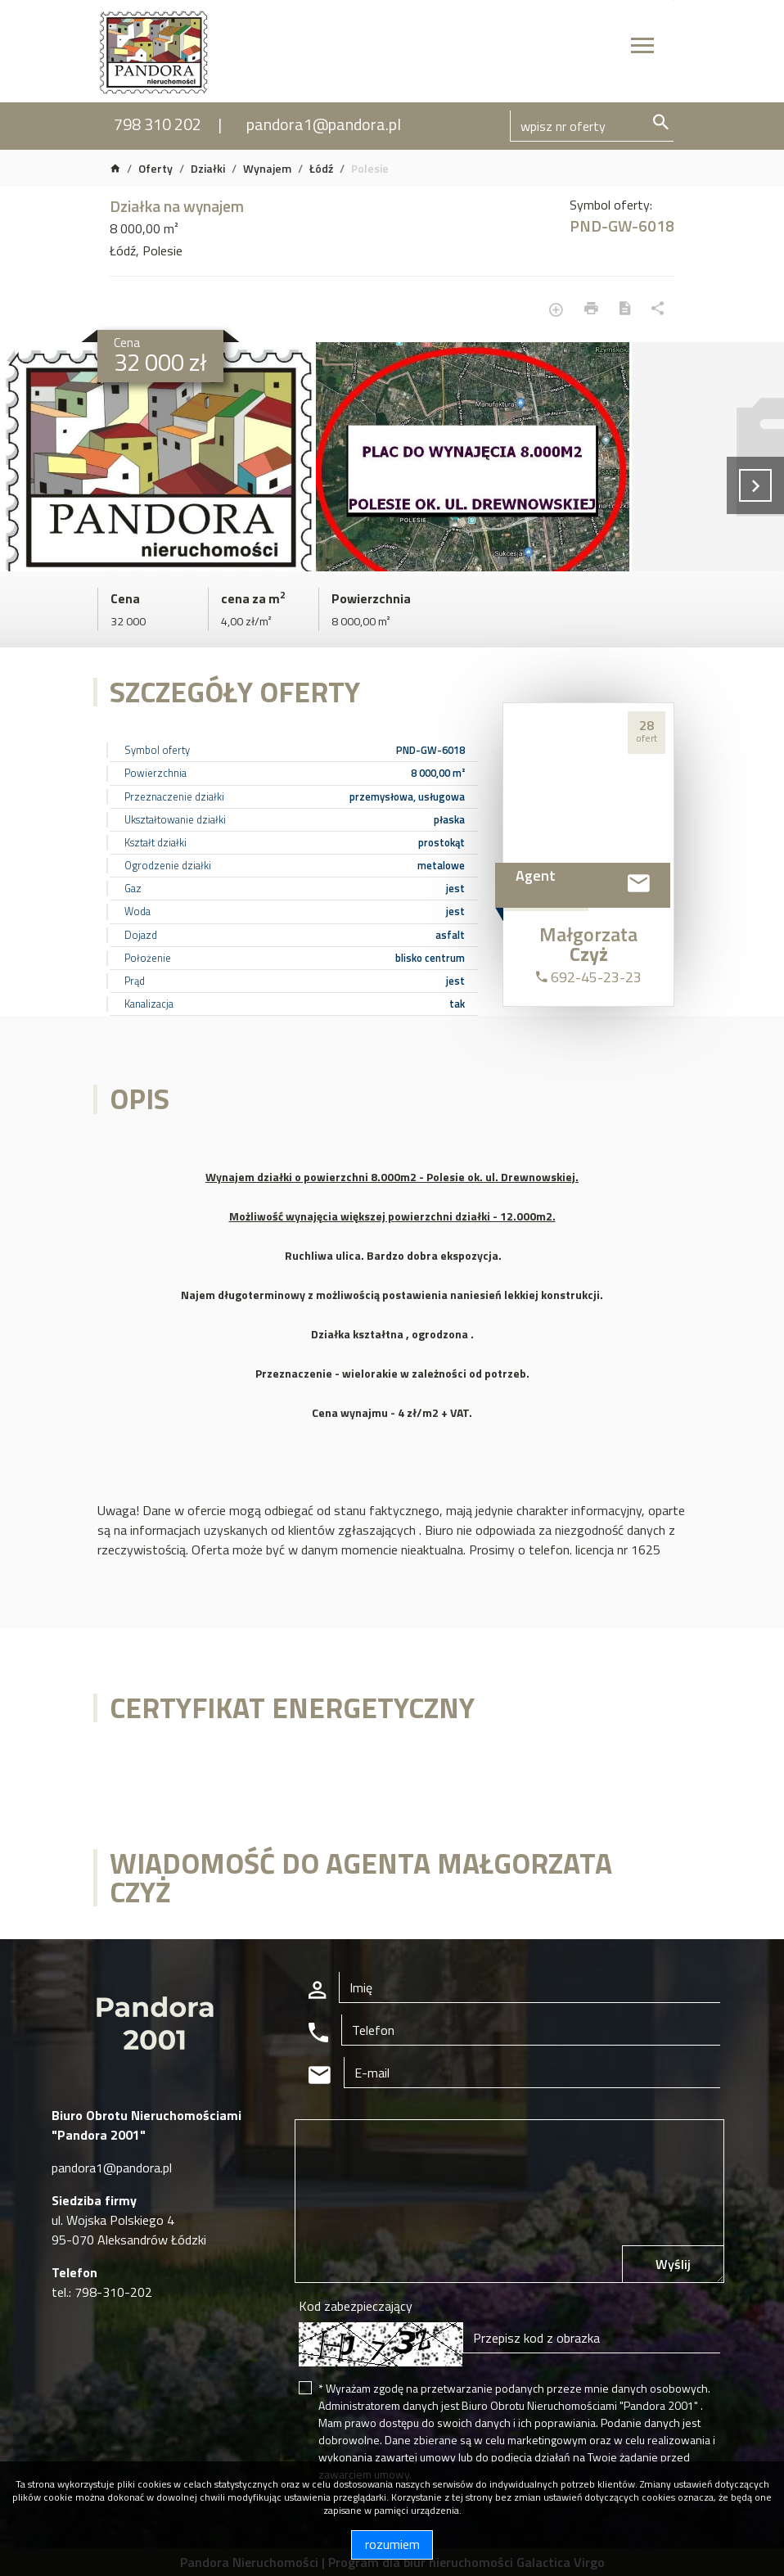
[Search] (592, 126)
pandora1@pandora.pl (323, 124)
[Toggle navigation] (642, 47)
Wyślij (673, 2264)
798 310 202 (157, 124)
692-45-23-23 (589, 977)
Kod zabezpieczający (355, 2306)
